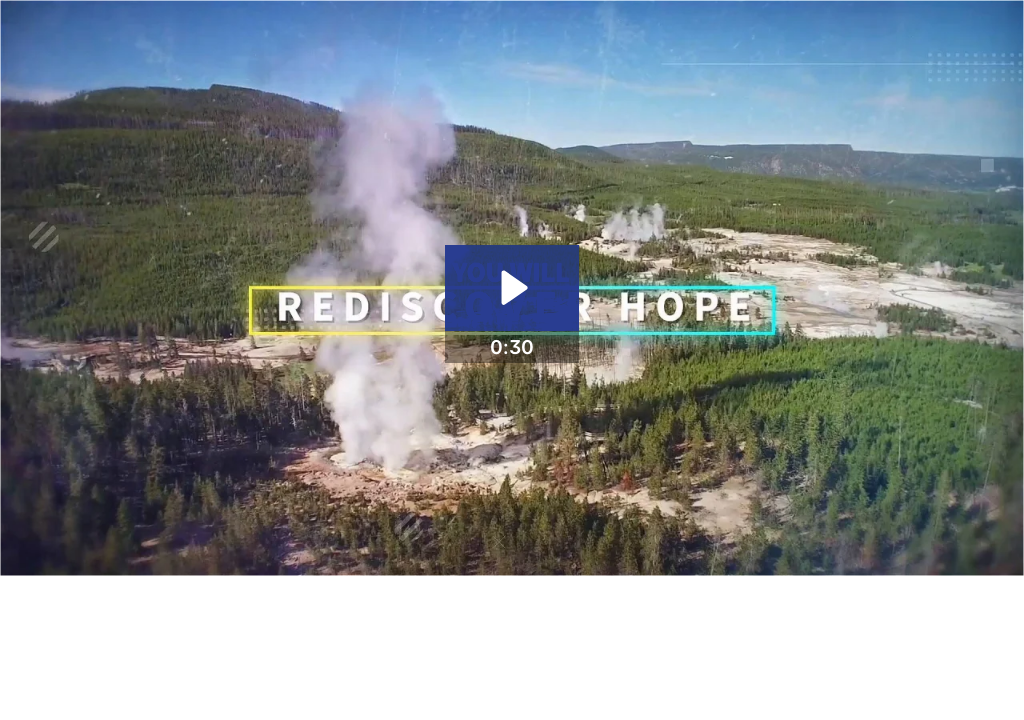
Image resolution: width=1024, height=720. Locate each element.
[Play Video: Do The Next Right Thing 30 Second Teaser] (511, 287)
